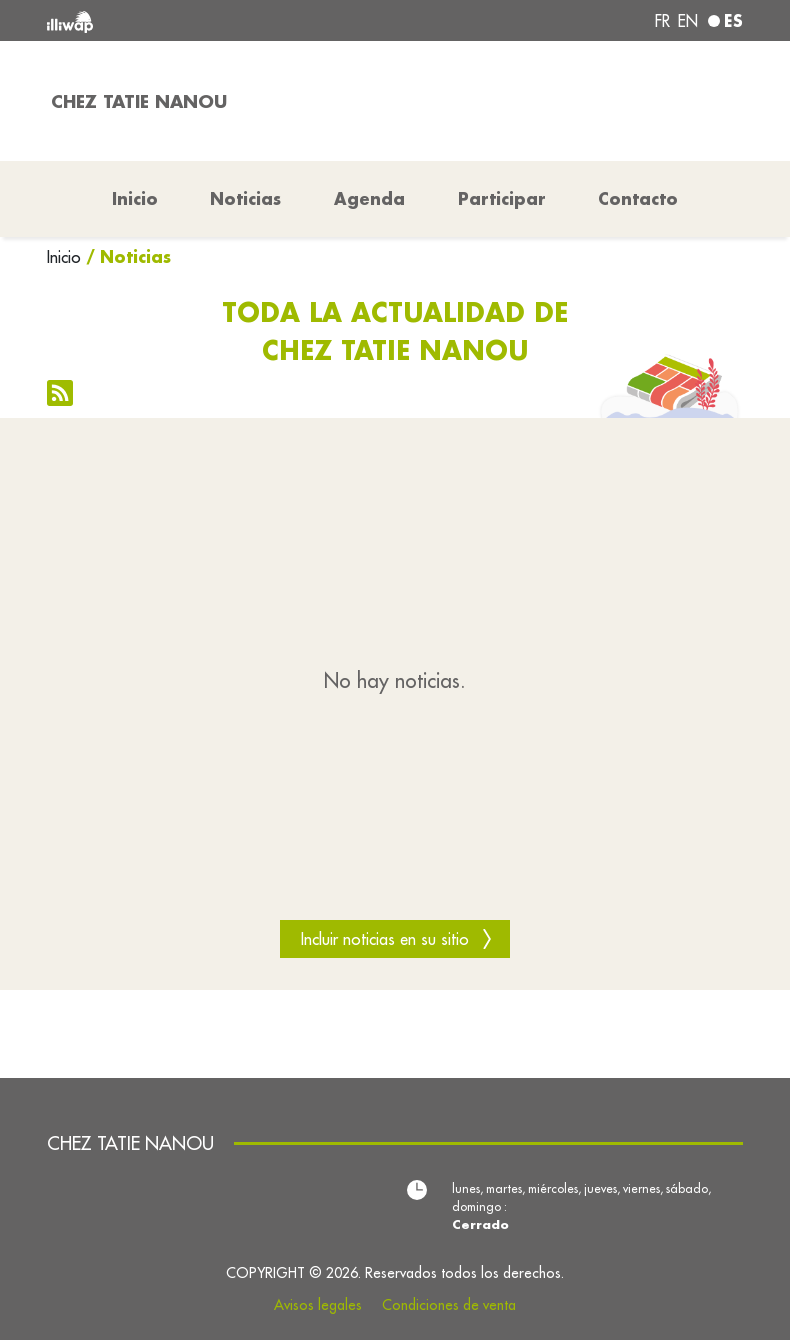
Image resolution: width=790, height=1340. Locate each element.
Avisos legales (318, 1305)
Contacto (638, 198)
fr (662, 21)
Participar (502, 198)
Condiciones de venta (449, 1305)
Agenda (369, 198)
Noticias (245, 198)
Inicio (64, 257)
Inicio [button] (135, 198)
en (688, 21)
